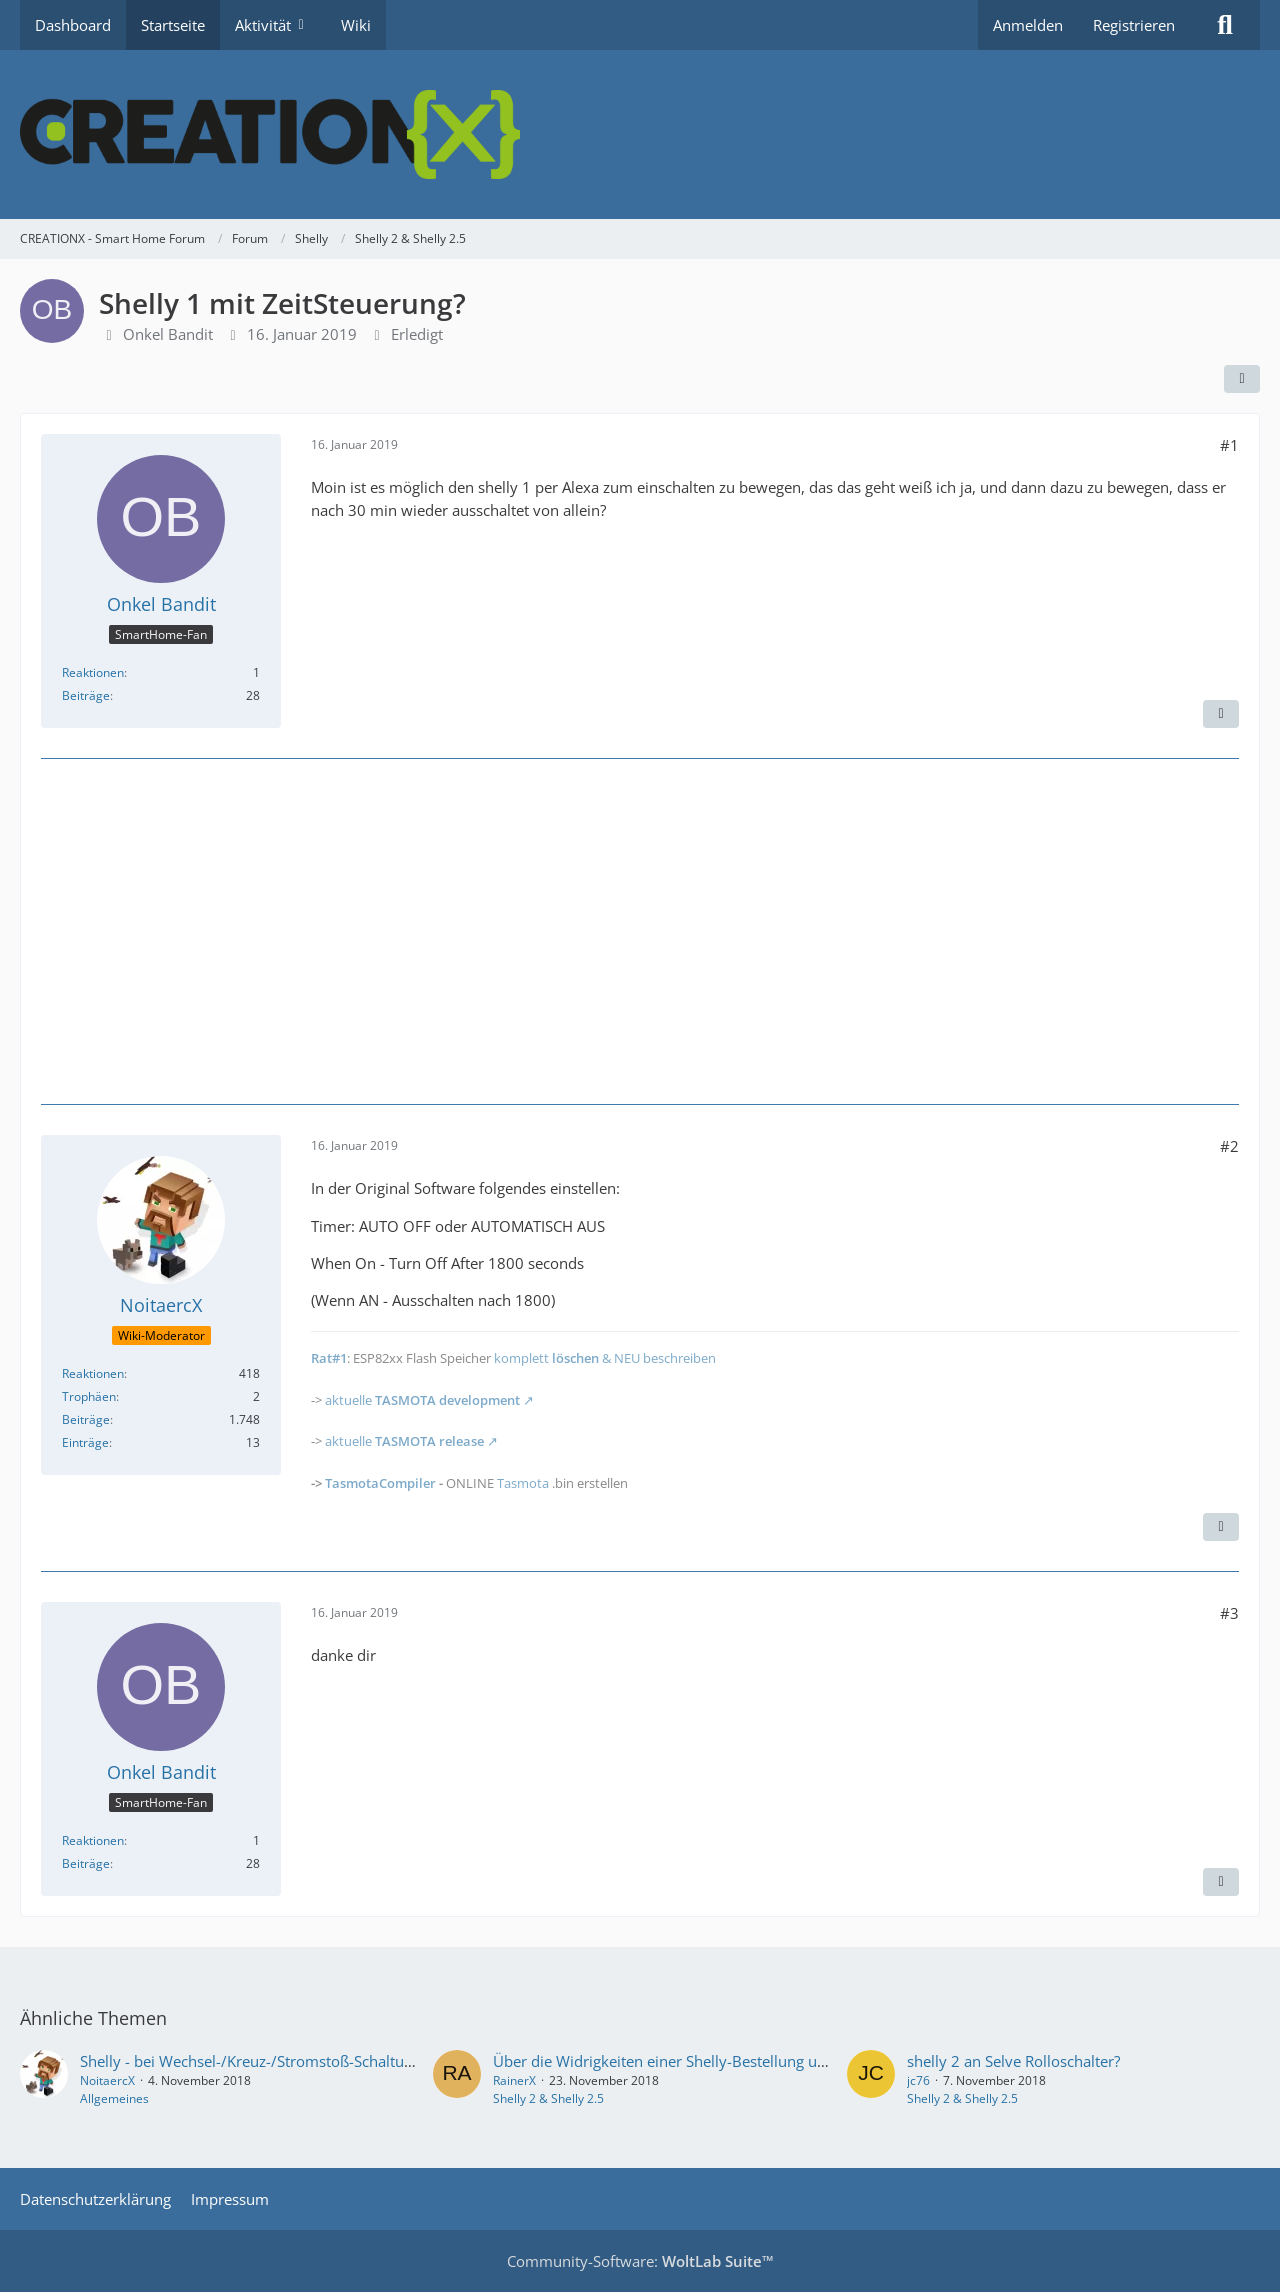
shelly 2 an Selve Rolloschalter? (1013, 2061)
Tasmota (523, 1483)
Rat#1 (329, 1358)
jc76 (918, 2080)
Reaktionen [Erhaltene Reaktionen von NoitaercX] (93, 1373)
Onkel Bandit (168, 334)
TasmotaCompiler (380, 1483)
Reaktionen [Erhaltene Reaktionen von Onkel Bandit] (93, 672)
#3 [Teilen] (1229, 1613)
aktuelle (422, 1400)
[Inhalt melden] (1221, 714)
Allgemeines (114, 2098)
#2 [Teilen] (1229, 1146)
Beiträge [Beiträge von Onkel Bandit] (86, 695)
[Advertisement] (640, 929)
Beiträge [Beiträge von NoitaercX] (86, 1419)
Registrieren (1134, 25)
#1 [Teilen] (1229, 445)
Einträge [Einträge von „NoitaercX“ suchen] (85, 1442)
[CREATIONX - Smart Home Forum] (640, 134)
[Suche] (1225, 25)
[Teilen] (1242, 379)
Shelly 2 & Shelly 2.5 (548, 2098)
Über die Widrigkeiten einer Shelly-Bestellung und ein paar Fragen (719, 2061)
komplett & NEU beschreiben (605, 1358)
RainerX (514, 2080)
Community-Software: (640, 2261)
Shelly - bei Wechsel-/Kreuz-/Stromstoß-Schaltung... (256, 2061)
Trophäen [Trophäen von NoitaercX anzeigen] (89, 1396)
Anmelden (1028, 25)
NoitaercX (107, 2080)
